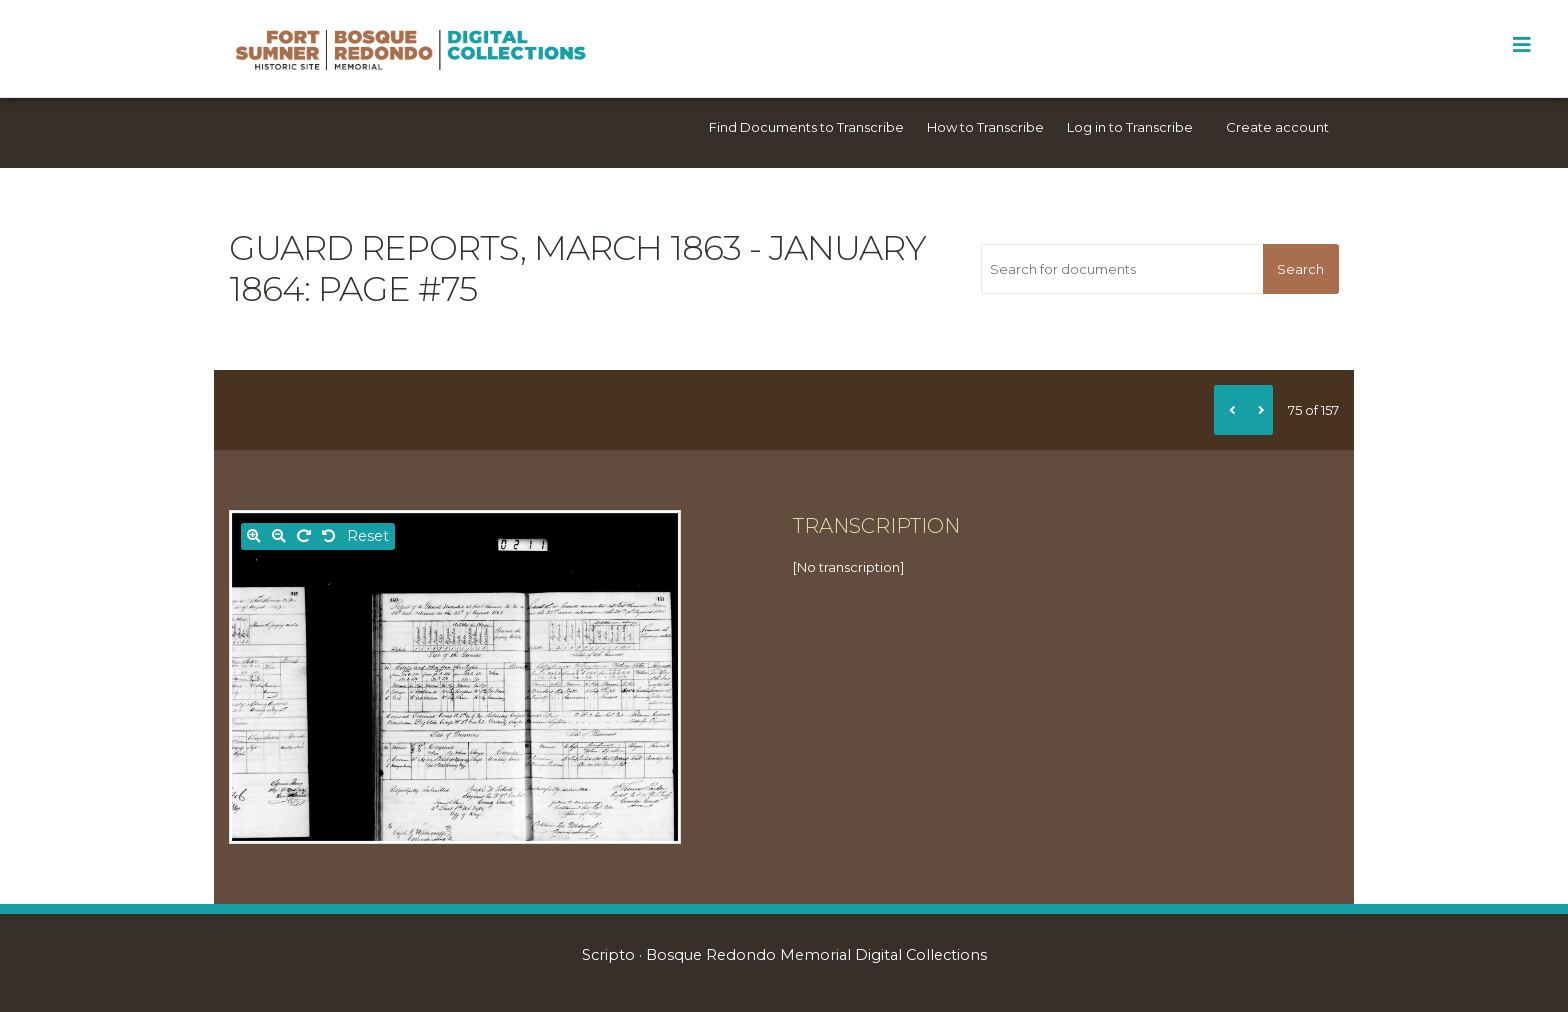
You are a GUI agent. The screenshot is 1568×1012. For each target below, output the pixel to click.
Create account (1277, 127)
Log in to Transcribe (1130, 127)
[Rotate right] (304, 536)
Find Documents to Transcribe (806, 127)
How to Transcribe (985, 127)
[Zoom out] (279, 536)
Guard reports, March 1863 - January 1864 (577, 268)
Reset (368, 536)
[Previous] (1229, 410)
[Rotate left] (329, 536)
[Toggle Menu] (1521, 45)
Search (1300, 269)
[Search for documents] (1121, 269)
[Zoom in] (254, 536)
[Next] (1258, 410)
